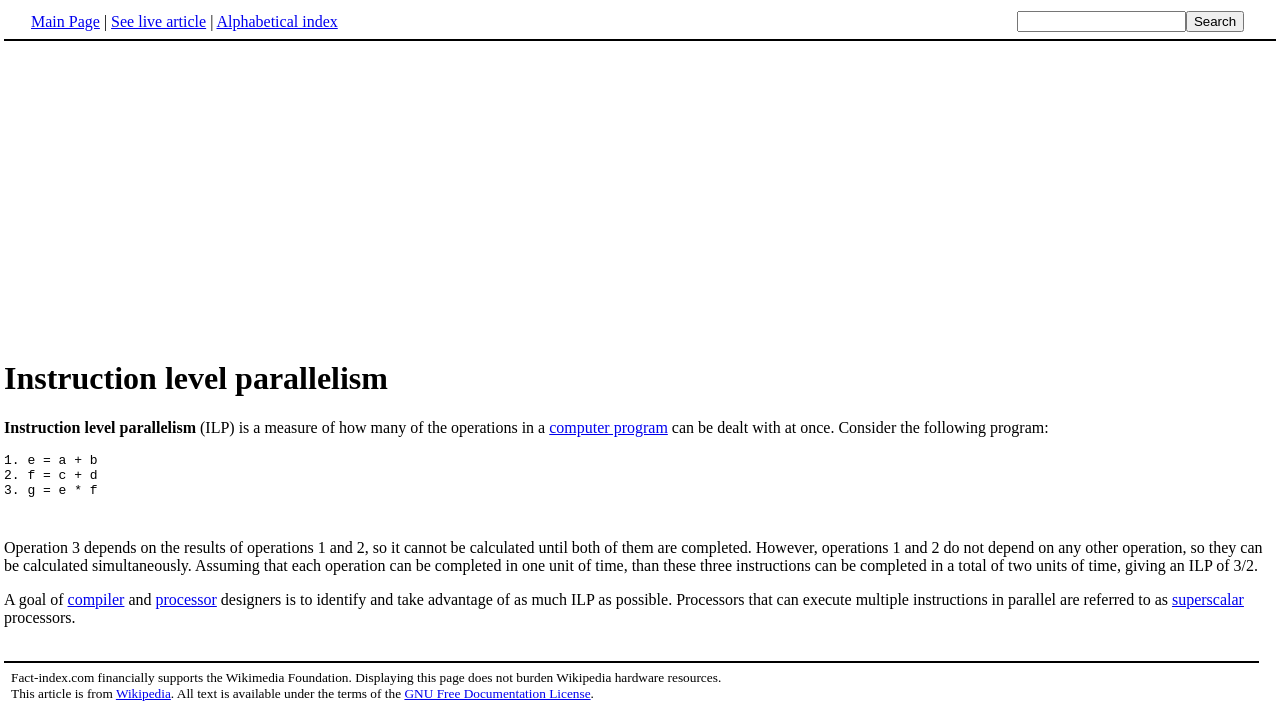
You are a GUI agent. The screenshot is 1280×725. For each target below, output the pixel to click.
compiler (96, 611)
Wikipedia (143, 705)
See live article (158, 21)
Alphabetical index (276, 21)
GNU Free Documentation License (497, 705)
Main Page (65, 21)
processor (186, 611)
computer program (608, 427)
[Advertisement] (172, 199)
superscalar (1208, 611)
